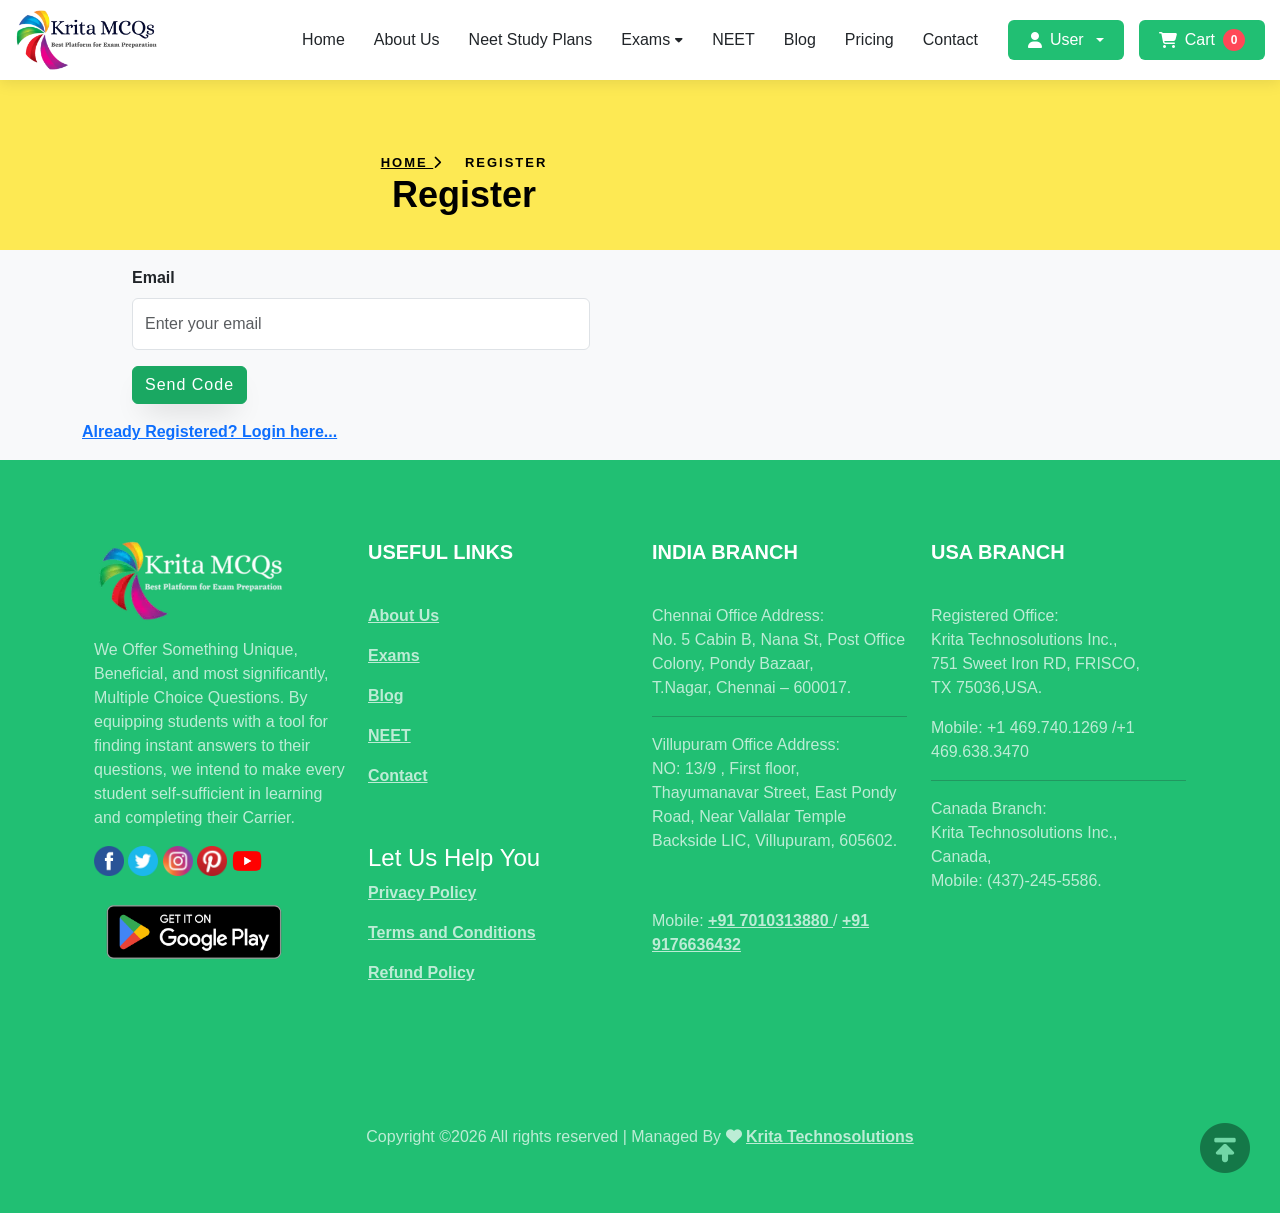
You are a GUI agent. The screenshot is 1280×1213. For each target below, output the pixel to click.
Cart (1202, 40)
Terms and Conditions (452, 932)
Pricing (869, 39)
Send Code (189, 384)
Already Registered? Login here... (209, 431)
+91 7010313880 (770, 920)
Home (323, 39)
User (1056, 39)
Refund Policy (421, 972)
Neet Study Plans (531, 39)
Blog (800, 39)
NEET (733, 39)
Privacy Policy (422, 892)
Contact (950, 39)
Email (153, 277)
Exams (652, 39)
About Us (407, 39)
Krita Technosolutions (830, 1136)
